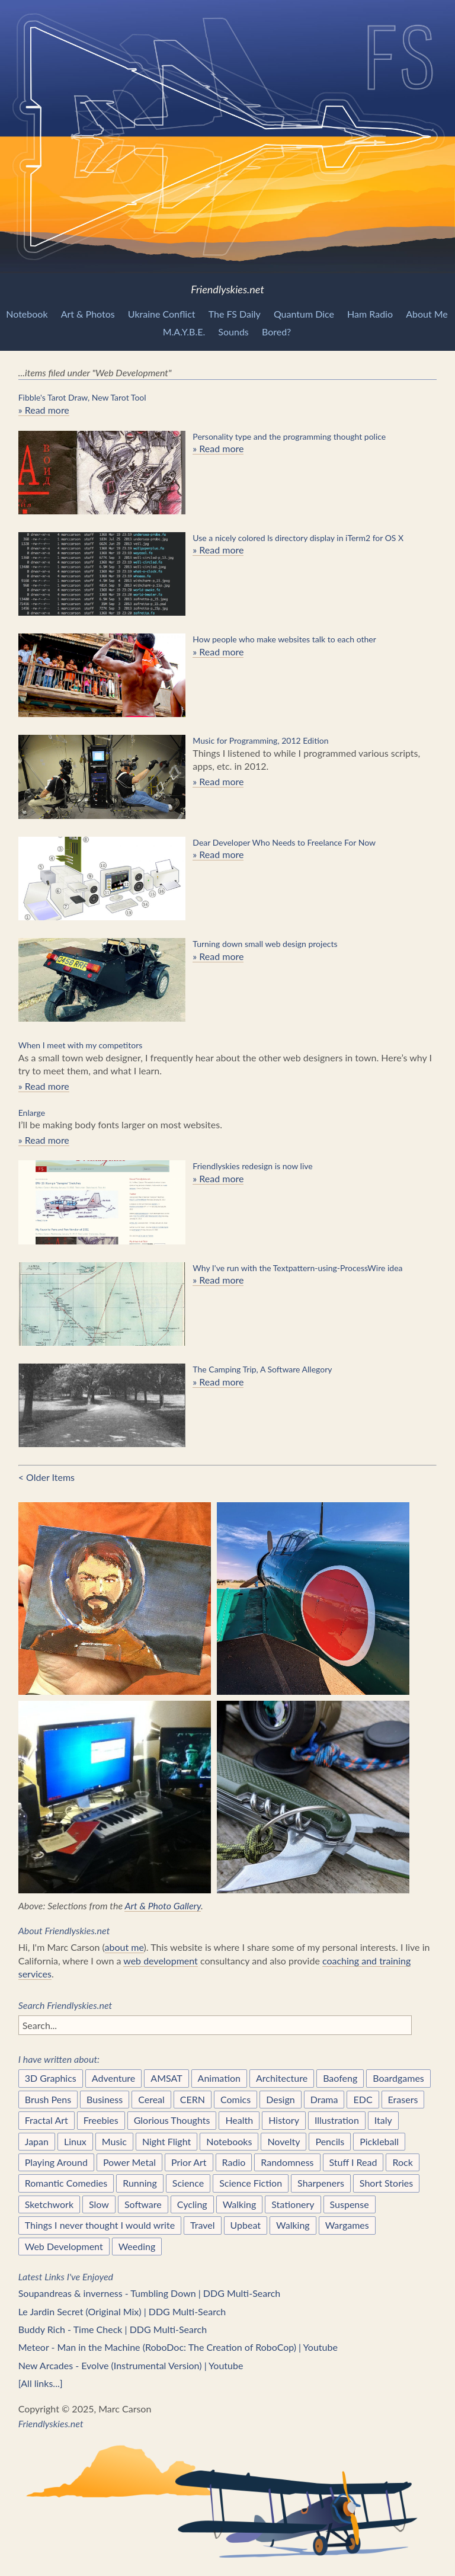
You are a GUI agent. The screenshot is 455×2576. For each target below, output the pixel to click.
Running (140, 2182)
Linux (75, 2141)
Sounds (233, 331)
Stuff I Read (353, 2162)
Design (280, 2099)
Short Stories (386, 2182)
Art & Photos (88, 313)
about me (124, 1947)
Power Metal (129, 2162)
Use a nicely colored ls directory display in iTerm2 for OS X (298, 538)
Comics (235, 2099)
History (283, 2120)
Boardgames (398, 2078)
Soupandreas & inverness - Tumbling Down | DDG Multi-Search (149, 2293)
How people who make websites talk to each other (284, 639)
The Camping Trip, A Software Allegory (262, 1369)
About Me (427, 313)
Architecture (281, 2078)
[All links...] (40, 2383)
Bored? (276, 331)
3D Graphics (50, 2078)
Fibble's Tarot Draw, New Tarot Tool (82, 397)
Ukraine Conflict (162, 313)
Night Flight (166, 2141)
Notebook (26, 313)
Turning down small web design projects (265, 944)
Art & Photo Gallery (162, 1905)
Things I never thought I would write (100, 2225)
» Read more (43, 409)
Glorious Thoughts (172, 2120)
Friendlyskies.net (227, 148)
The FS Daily (235, 313)
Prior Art (189, 2162)
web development (160, 1960)
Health (239, 2120)
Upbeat (245, 2225)
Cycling (192, 2204)
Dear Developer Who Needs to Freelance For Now (284, 842)
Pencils (329, 2141)
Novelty (283, 2141)
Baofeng (340, 2078)
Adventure (114, 2078)
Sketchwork (49, 2204)
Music (114, 2141)
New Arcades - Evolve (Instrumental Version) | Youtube (130, 2365)
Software (143, 2204)
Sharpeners (320, 2182)
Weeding (137, 2246)
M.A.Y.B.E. (184, 331)
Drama (324, 2099)
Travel (202, 2225)
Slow (99, 2204)
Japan (37, 2141)
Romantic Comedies (66, 2182)
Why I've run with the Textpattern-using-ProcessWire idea (297, 1268)
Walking (240, 2204)
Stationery (292, 2204)
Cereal (151, 2099)
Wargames (347, 2225)
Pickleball (379, 2141)
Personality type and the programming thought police (289, 436)
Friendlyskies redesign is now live (252, 1166)
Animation (219, 2078)
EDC (362, 2099)
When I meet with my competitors (80, 1045)
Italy (383, 2120)
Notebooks (229, 2141)
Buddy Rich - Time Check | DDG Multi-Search (112, 2329)
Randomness (287, 2162)
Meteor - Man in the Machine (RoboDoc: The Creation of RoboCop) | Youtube (178, 2347)
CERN (192, 2099)
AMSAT (166, 2078)
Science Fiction (250, 2182)
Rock (402, 2162)
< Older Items (46, 1477)
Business (104, 2099)
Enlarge (31, 1113)
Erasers (403, 2099)
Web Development (64, 2246)
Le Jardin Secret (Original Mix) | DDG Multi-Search (122, 2311)
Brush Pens (48, 2099)
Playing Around (56, 2162)
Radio (234, 2162)
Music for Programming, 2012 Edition (260, 740)
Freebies (101, 2120)
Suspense (349, 2204)
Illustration (337, 2120)
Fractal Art (46, 2120)
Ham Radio (370, 313)
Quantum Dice (304, 313)
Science (188, 2182)
